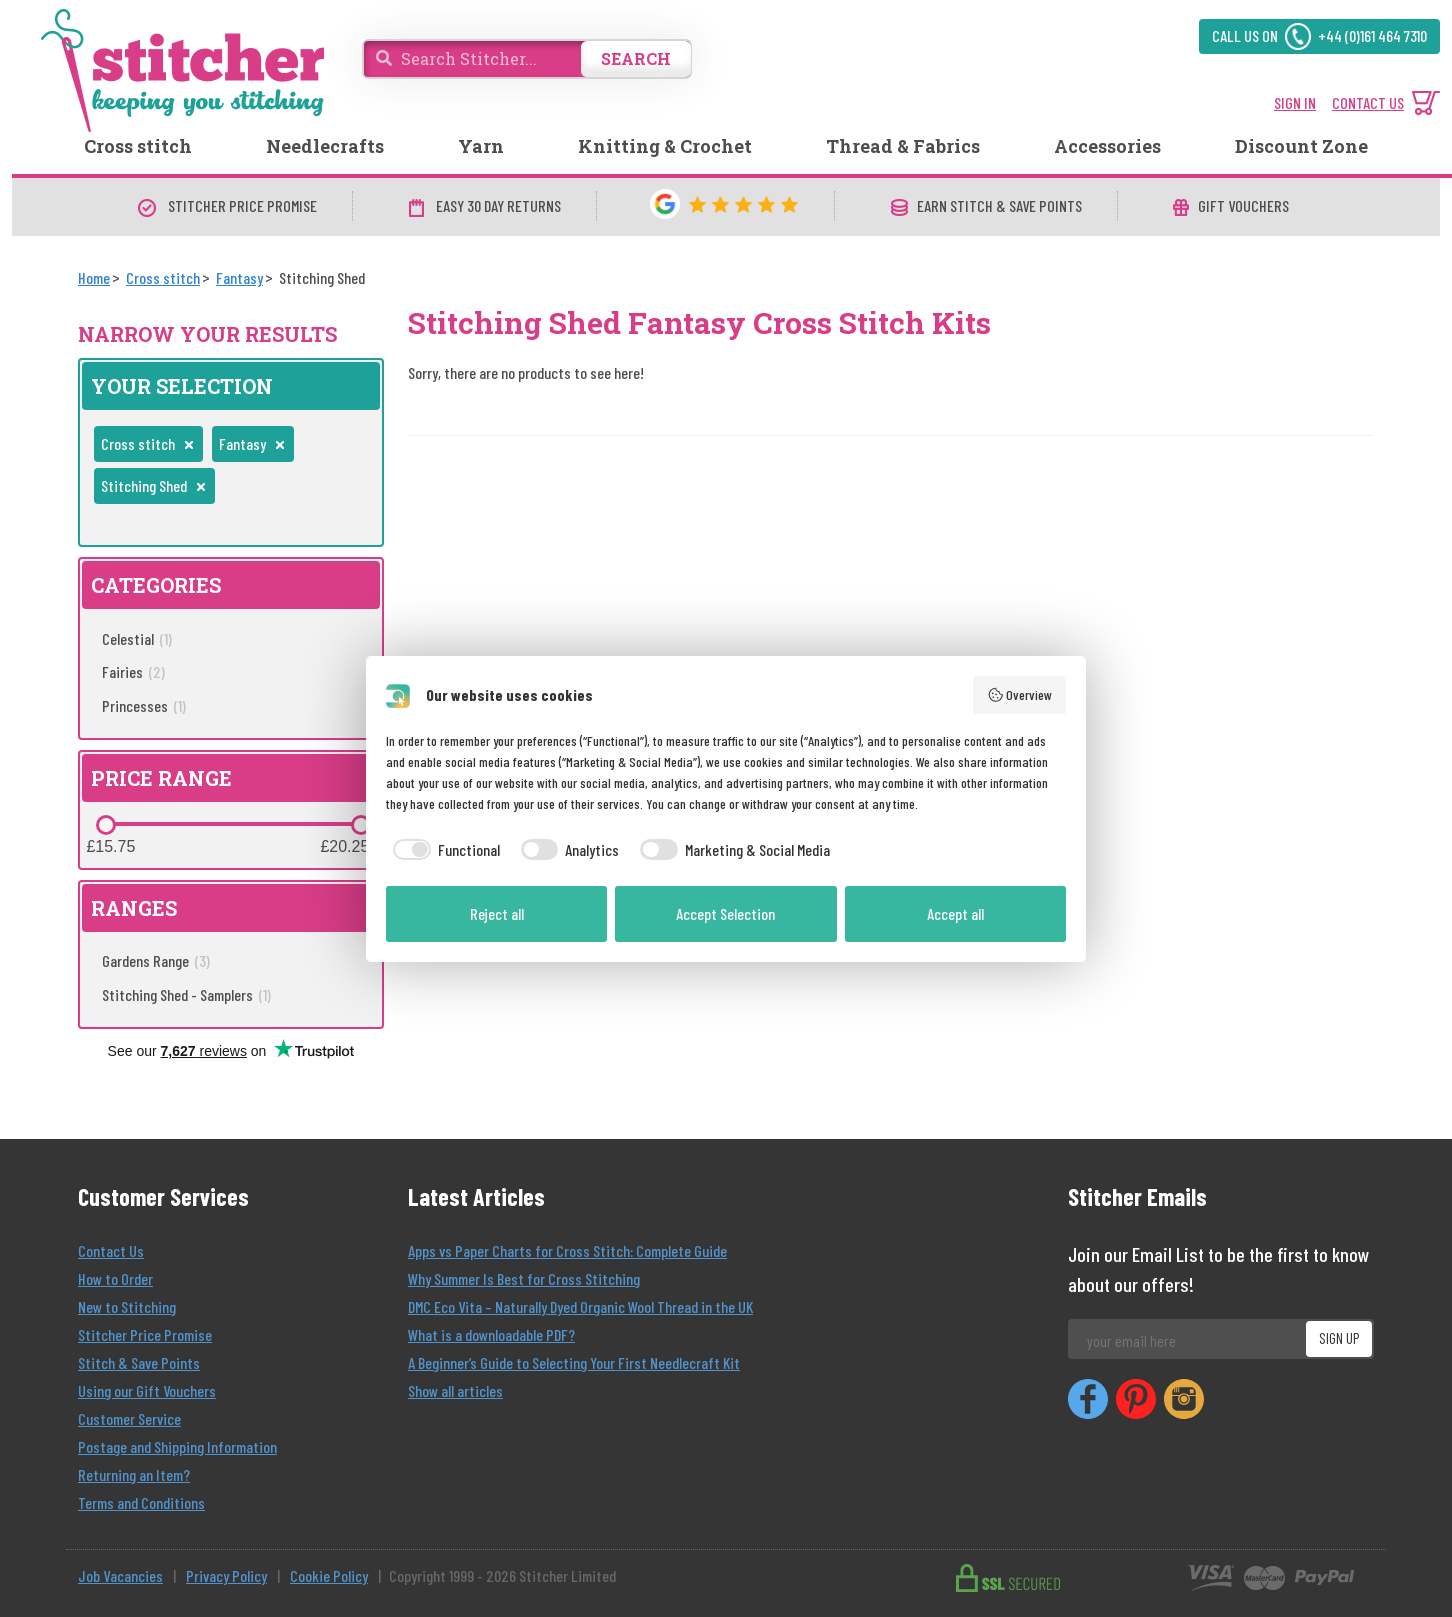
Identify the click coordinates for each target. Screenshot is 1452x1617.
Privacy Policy (226, 1575)
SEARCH (636, 58)
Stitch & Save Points (139, 1362)
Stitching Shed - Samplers (186, 994)
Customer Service (129, 1418)
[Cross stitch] (163, 277)
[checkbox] (443, 850)
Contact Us (111, 1250)
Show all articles (455, 1390)
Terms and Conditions (141, 1502)
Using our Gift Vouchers (147, 1390)
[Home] (94, 277)
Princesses (144, 705)
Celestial (137, 638)
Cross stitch (138, 146)
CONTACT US (1368, 102)
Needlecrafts (325, 146)
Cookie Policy (329, 1575)
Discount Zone (1301, 146)
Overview (1020, 695)
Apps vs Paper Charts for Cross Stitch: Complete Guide (567, 1250)
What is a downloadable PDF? (491, 1334)
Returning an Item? (134, 1474)
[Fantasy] (239, 277)
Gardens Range (156, 960)
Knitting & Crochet (665, 146)
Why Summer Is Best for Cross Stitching (524, 1278)
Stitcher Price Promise (145, 1334)
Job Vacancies (120, 1575)
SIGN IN (1295, 102)
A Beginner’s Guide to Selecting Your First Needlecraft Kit (574, 1362)
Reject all (497, 913)
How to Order (115, 1278)
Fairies (133, 671)
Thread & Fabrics (903, 146)
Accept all (955, 913)
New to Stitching (127, 1306)
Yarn (481, 146)
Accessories (1107, 146)
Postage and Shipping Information (177, 1446)
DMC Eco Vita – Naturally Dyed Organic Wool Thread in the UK (580, 1306)
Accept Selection (725, 913)
